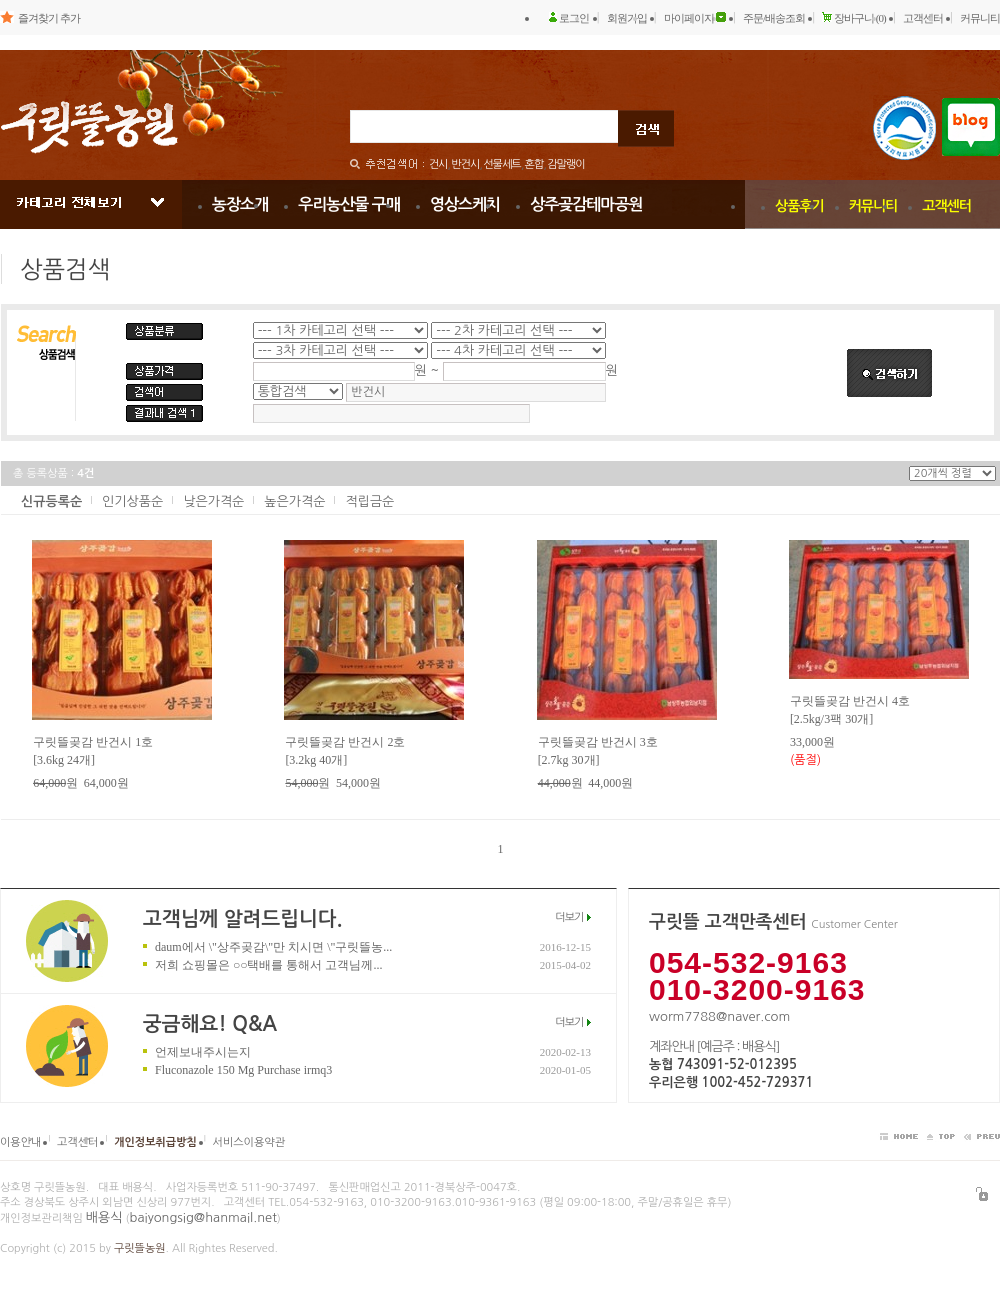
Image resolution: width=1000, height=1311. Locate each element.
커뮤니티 (980, 18)
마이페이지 (689, 18)
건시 (438, 164)
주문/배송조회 (774, 18)
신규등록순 (51, 501)
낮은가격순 (213, 501)
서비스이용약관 (249, 1142)
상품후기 (799, 206)
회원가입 (627, 18)
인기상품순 (132, 501)
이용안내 (20, 1142)
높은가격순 (294, 501)
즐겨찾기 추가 (49, 18)
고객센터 (923, 18)
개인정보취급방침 (155, 1142)
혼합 (534, 164)
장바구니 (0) (860, 18)
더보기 (569, 917)
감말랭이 (565, 164)
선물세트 (501, 164)
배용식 (104, 1217)
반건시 (465, 164)
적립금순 (369, 501)
